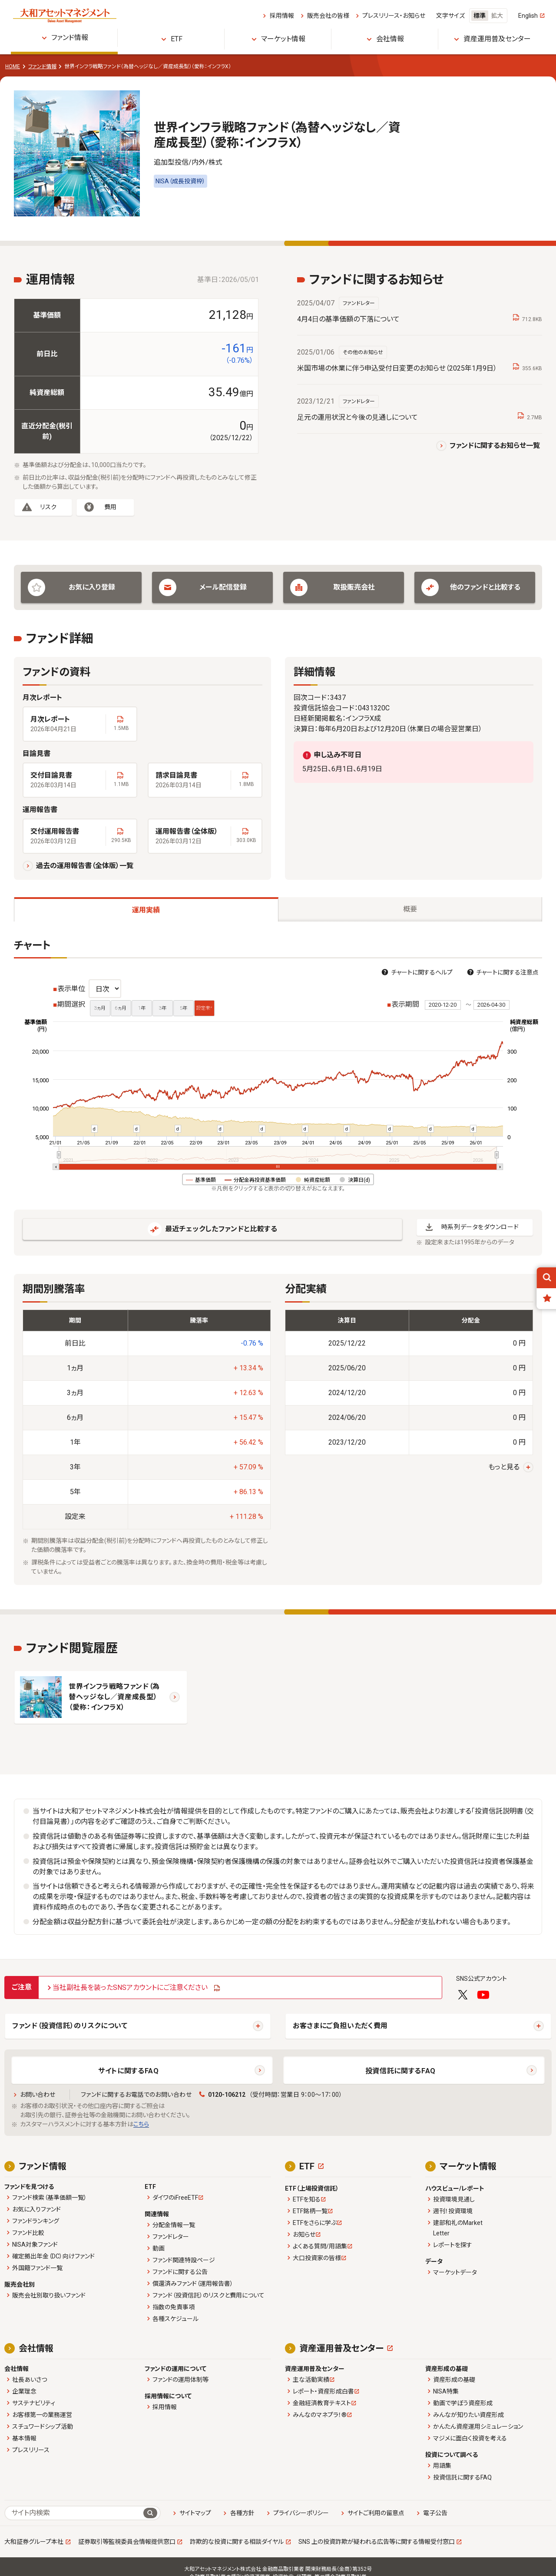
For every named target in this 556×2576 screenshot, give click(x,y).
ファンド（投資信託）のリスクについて (70, 2026)
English (528, 15)
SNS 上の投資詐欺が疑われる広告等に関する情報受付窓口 (376, 2541)
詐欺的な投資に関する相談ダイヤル (237, 2541)
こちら (141, 2124)
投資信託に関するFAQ (400, 2071)
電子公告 (435, 2513)
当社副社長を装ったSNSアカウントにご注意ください (130, 1987)
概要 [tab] (410, 909)
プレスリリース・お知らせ (393, 15)
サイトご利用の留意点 (376, 2513)
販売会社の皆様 (328, 15)
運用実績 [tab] (146, 910)
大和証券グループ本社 (33, 2541)
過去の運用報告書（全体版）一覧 (84, 866)
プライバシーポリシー (301, 2513)
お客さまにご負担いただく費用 (340, 2026)
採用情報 (282, 15)
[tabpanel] (278, 1262)
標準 (479, 15)
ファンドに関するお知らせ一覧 (495, 445)
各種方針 (242, 2513)
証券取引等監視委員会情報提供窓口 (126, 2541)
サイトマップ (195, 2513)
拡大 (497, 15)
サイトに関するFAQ (128, 2071)
